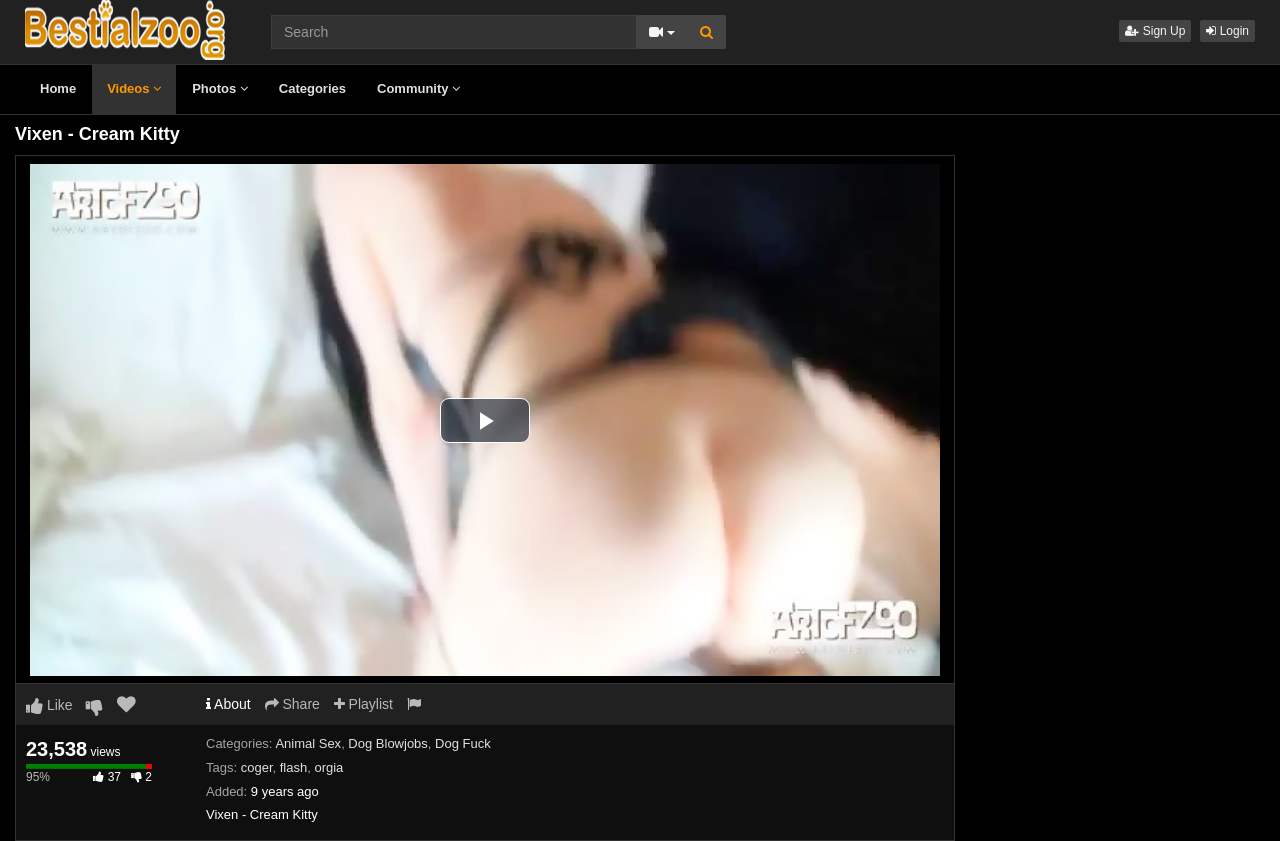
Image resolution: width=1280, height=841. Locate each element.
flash (293, 767)
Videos (134, 88)
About (228, 704)
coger (257, 767)
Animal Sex (308, 743)
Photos (220, 88)
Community (418, 88)
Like (49, 705)
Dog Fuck (463, 743)
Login (1227, 31)
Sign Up (1155, 31)
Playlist (363, 704)
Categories (312, 88)
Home (58, 88)
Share (292, 704)
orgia (328, 767)
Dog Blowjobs (388, 743)
